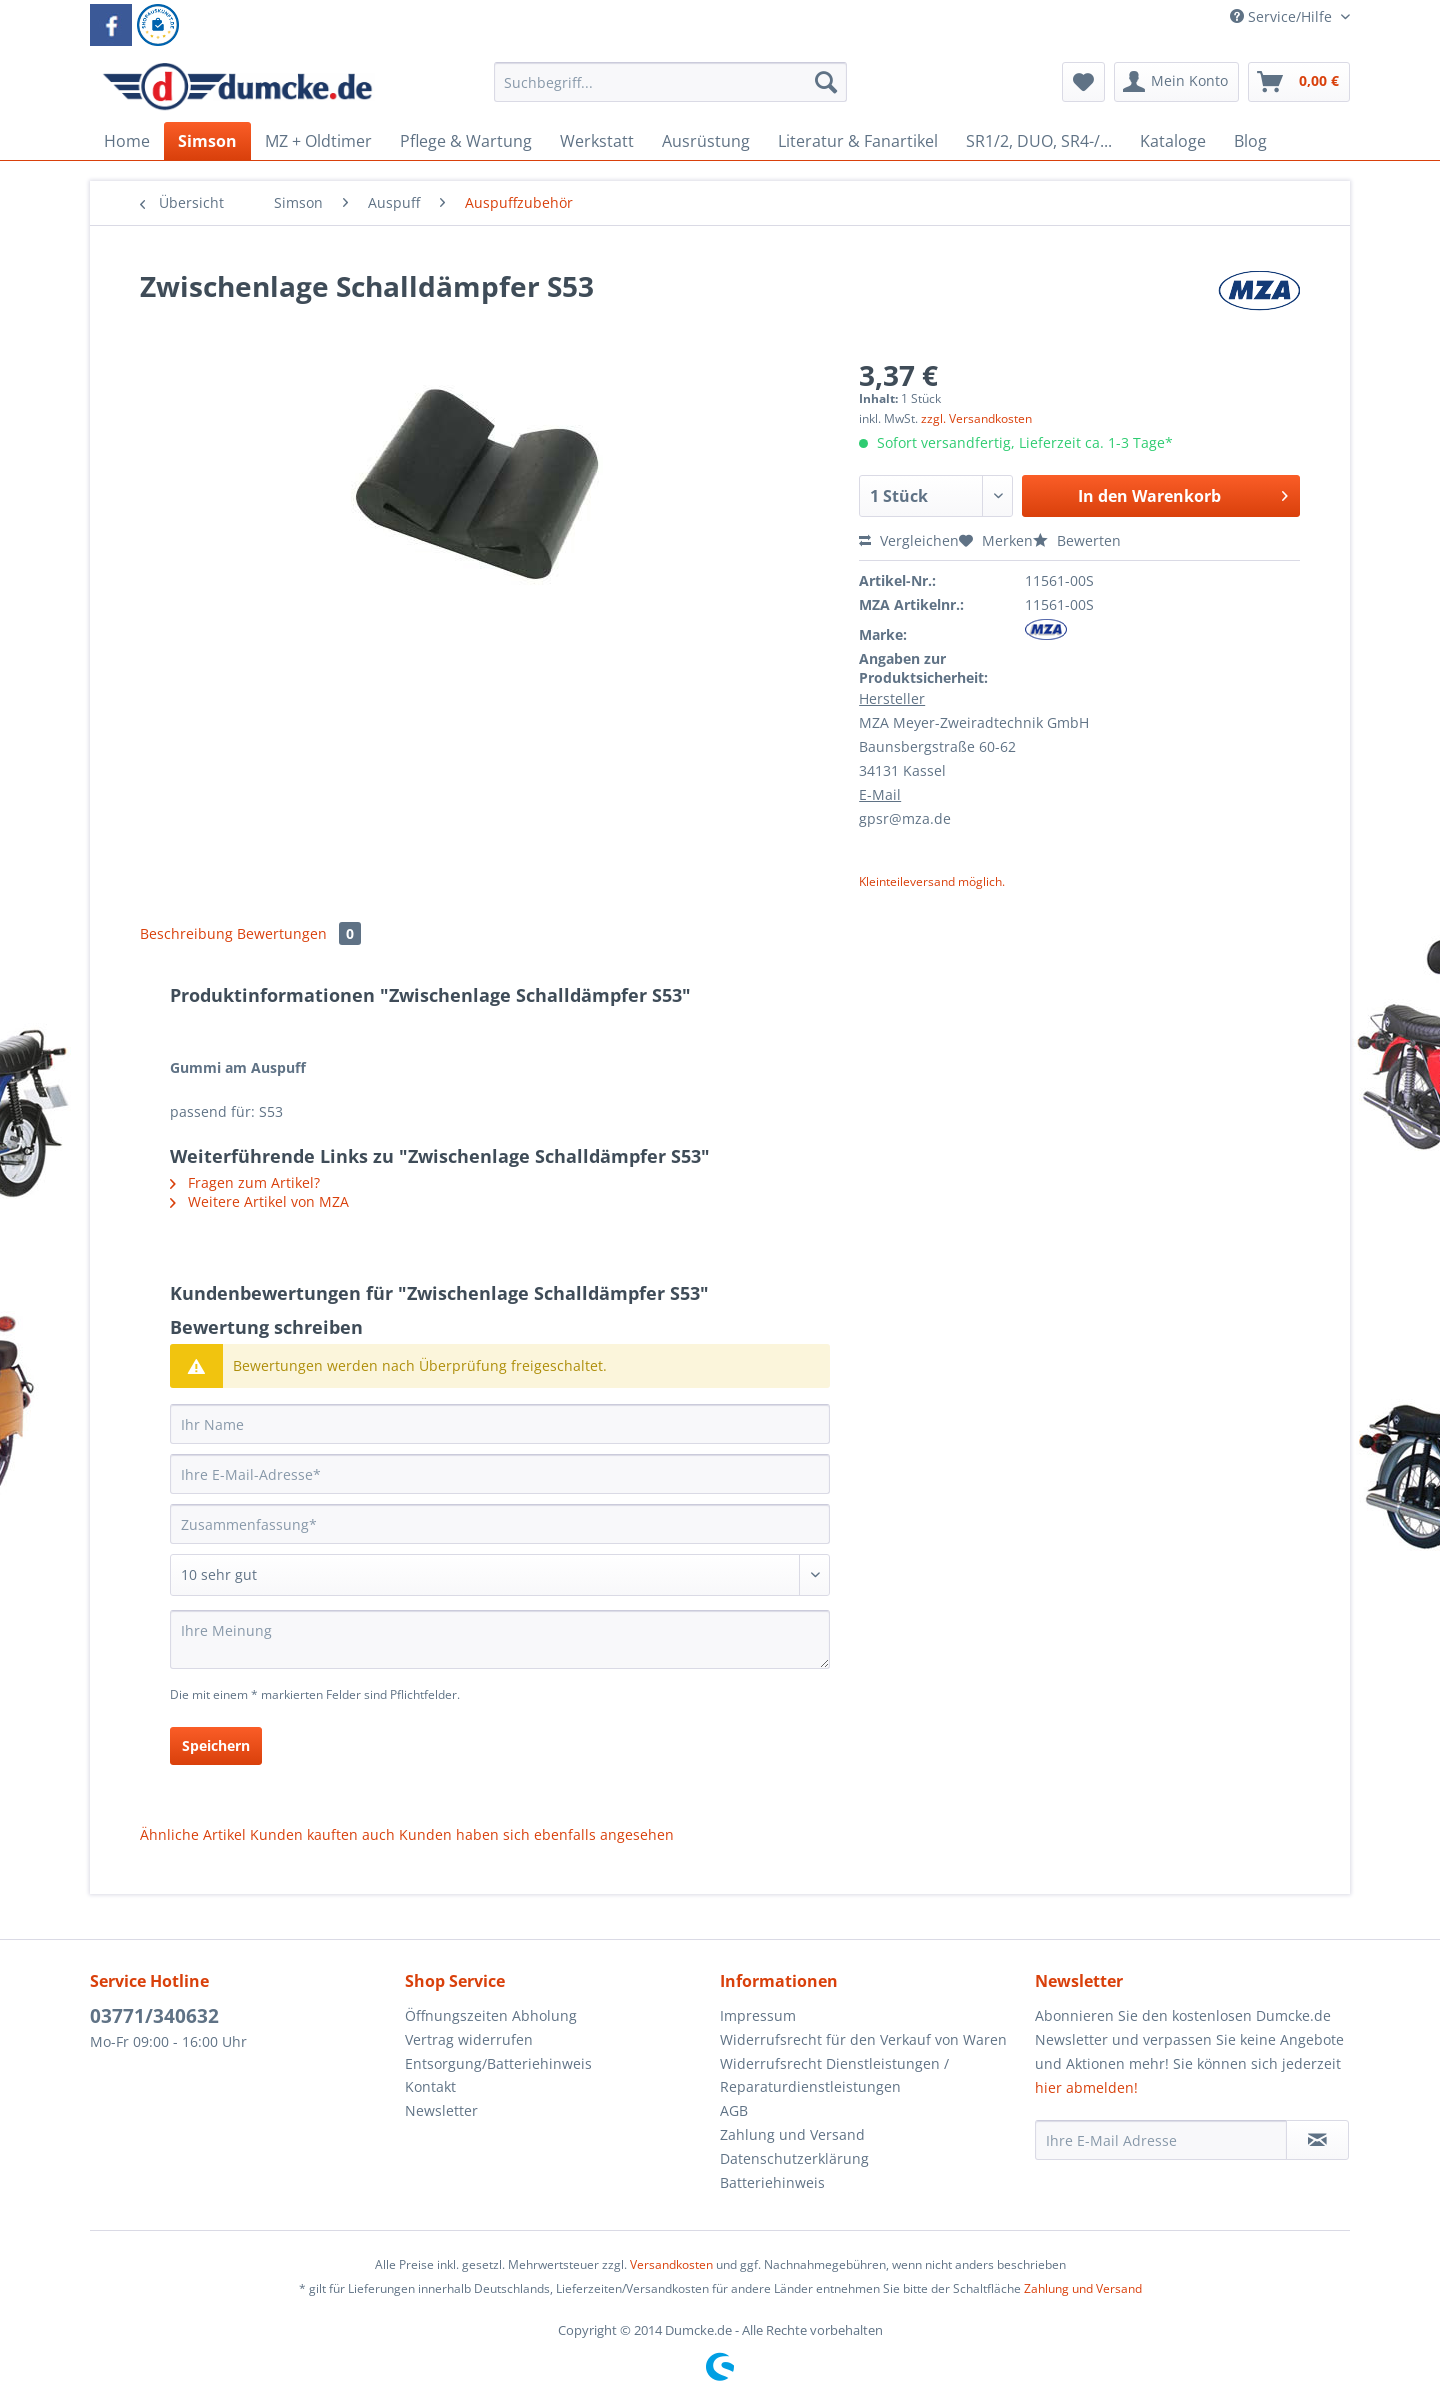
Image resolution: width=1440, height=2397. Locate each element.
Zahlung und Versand (792, 2134)
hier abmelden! (1086, 2087)
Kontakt (430, 2086)
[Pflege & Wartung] (466, 141)
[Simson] (207, 141)
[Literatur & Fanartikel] (858, 141)
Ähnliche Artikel (193, 1834)
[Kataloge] (1173, 141)
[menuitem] (670, 91)
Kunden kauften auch (322, 1834)
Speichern (216, 1745)
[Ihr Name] (500, 1424)
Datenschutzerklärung (794, 2158)
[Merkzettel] (1083, 82)
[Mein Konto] (1176, 82)
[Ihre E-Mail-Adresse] (500, 1474)
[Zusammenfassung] (500, 1524)
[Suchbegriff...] (670, 82)
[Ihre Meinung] (500, 1639)
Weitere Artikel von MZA (259, 1201)
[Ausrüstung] (706, 141)
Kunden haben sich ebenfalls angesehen (536, 1834)
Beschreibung (186, 933)
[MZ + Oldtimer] (318, 141)
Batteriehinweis (772, 2182)
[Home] (127, 141)
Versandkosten (671, 2264)
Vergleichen (909, 540)
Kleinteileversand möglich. (932, 881)
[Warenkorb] (1299, 82)
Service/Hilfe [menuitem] (1283, 16)
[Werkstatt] (597, 141)
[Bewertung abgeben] (500, 1575)
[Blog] (1250, 141)
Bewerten (1077, 540)
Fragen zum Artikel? (245, 1182)
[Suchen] (826, 82)
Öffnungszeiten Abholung (491, 2015)
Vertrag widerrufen (469, 2039)
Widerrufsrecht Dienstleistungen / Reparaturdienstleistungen (834, 2075)
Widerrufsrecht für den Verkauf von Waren (863, 2039)
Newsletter (441, 2110)
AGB (734, 2110)
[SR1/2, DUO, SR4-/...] (1039, 141)
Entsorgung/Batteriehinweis (498, 2063)
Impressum (758, 2015)
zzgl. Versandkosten (976, 418)
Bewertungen (299, 933)
